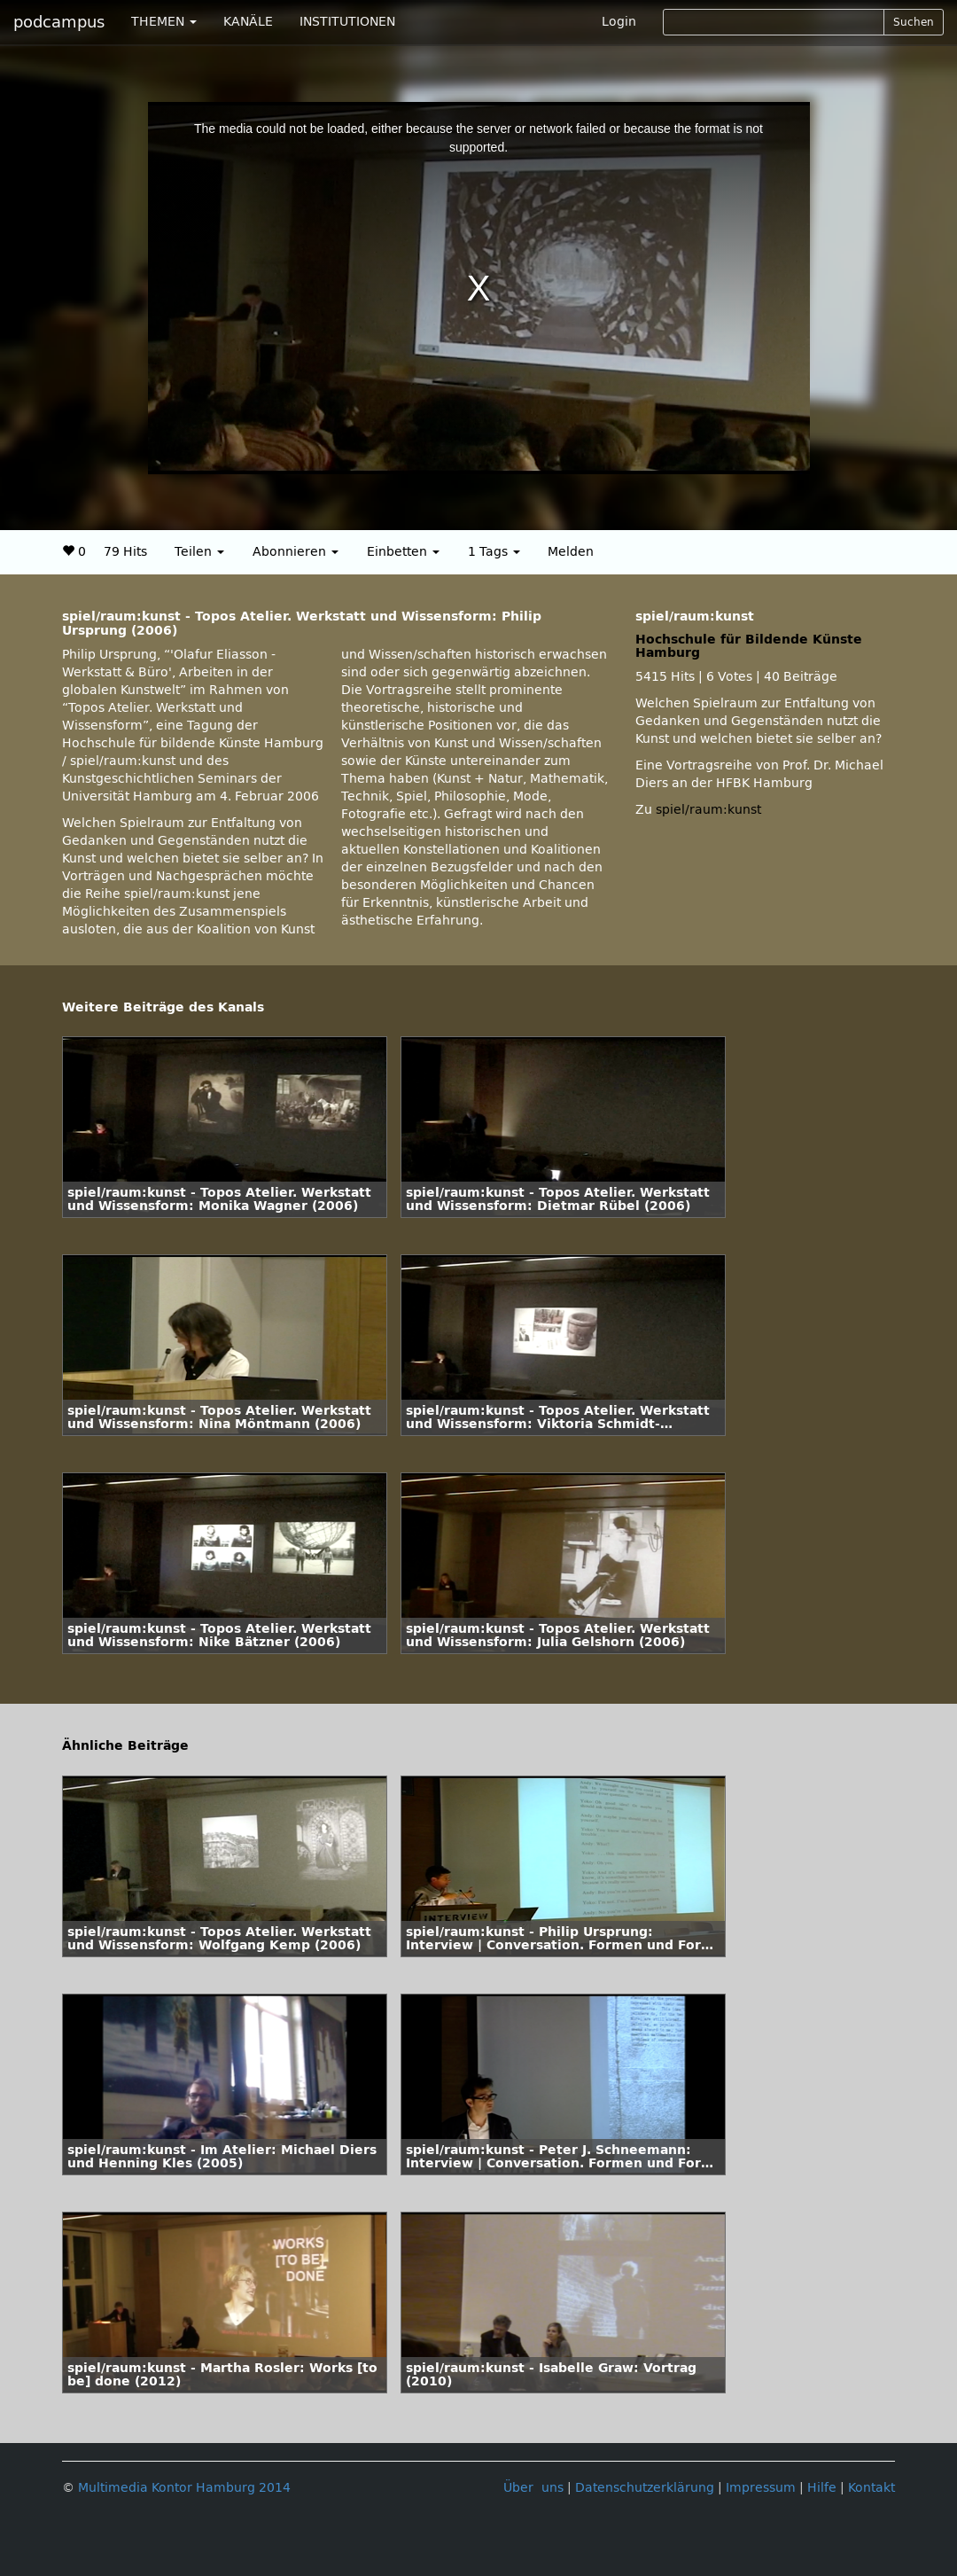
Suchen (913, 22)
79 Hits (125, 551)
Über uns (533, 2487)
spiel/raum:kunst (708, 809)
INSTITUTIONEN (347, 21)
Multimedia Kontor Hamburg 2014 (184, 2487)
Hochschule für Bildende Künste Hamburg (748, 646)
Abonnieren (295, 551)
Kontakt (871, 2487)
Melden (571, 551)
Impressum (761, 2487)
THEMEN (164, 21)
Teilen (199, 551)
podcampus (59, 22)
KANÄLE (248, 21)
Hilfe (821, 2487)
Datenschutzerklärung (644, 2487)
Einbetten (403, 551)
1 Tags (494, 551)
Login (619, 21)
